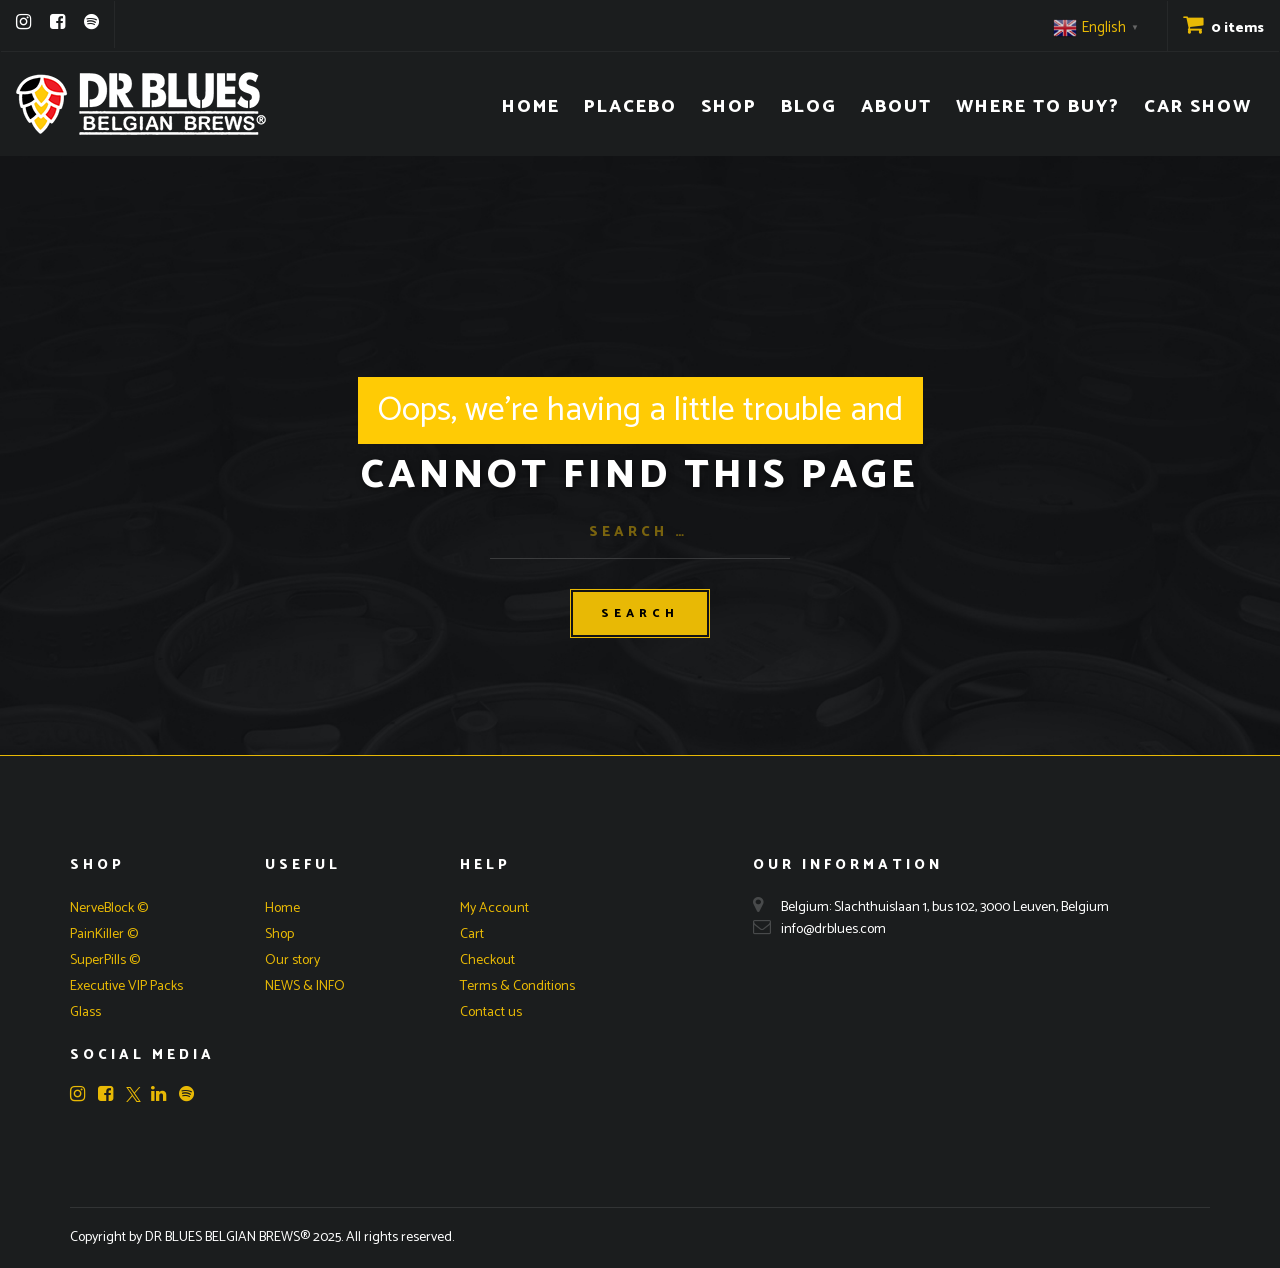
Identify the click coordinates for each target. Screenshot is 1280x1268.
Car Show (1198, 107)
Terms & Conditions (517, 986)
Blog (809, 107)
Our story (292, 960)
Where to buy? (1038, 107)
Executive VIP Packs (126, 986)
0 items (1223, 28)
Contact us (491, 1012)
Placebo (630, 107)
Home (531, 107)
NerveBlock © (109, 908)
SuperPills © (105, 960)
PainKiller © (104, 934)
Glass (85, 1012)
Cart (472, 934)
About (896, 107)
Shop (729, 107)
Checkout (487, 960)
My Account (494, 908)
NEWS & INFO (305, 986)
